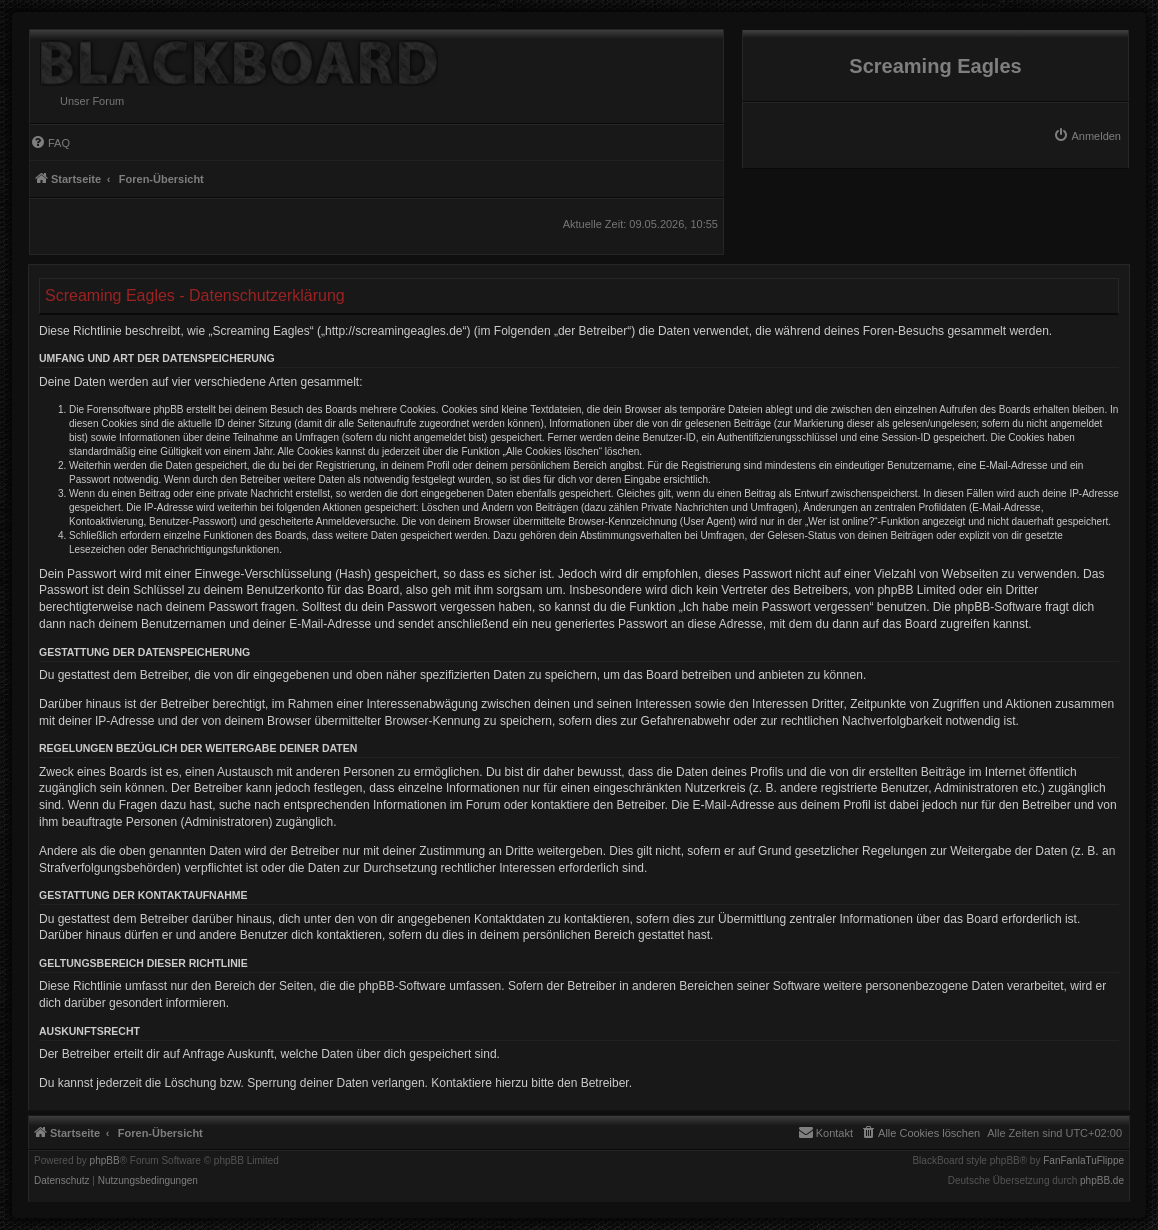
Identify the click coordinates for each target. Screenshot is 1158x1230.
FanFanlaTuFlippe (1083, 1161)
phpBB (105, 1161)
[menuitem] (1087, 136)
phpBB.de (1102, 1181)
